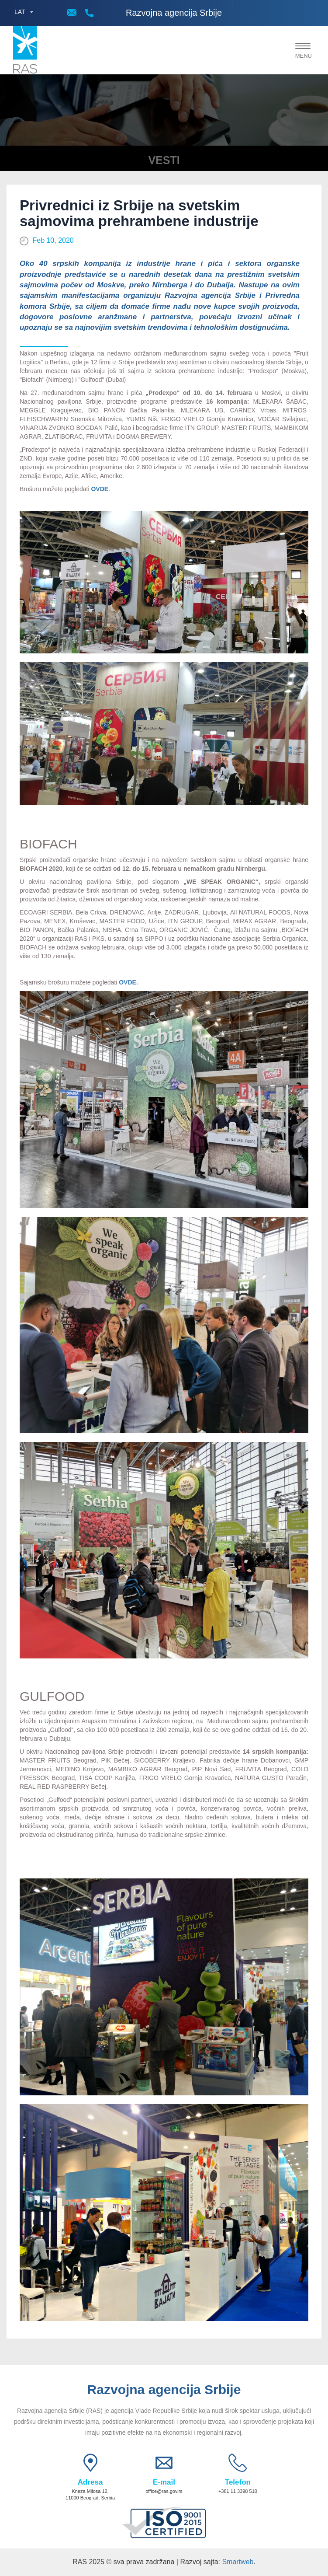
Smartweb (237, 2562)
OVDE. (128, 982)
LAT (19, 11)
